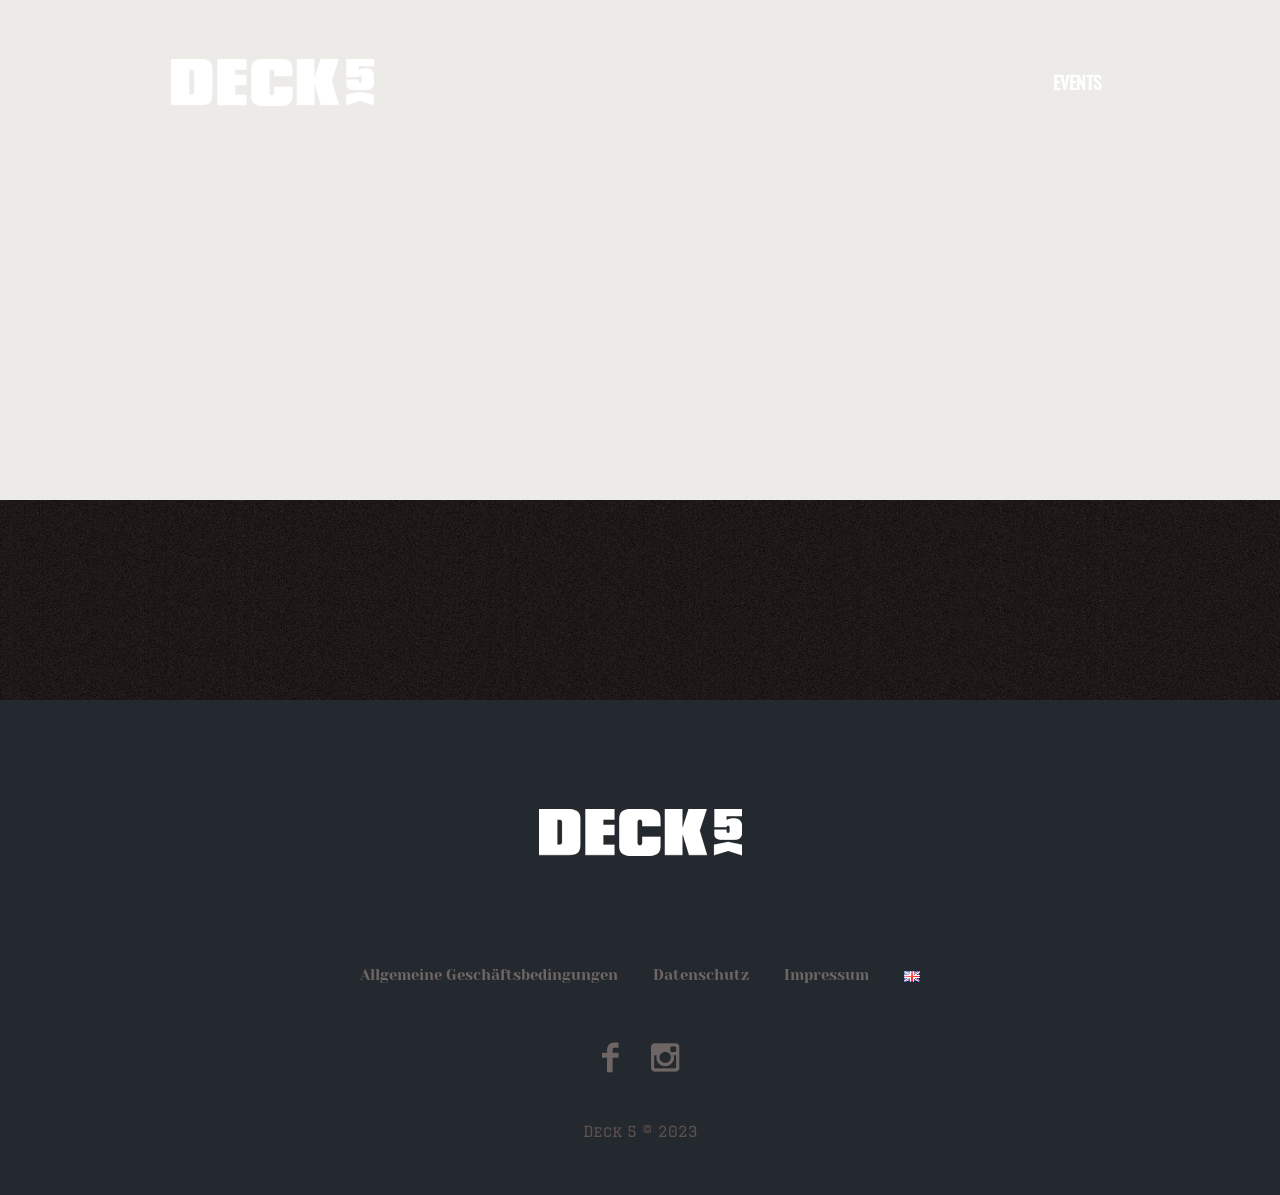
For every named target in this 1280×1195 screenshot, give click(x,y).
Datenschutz (701, 975)
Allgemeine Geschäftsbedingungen (489, 975)
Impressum (826, 975)
